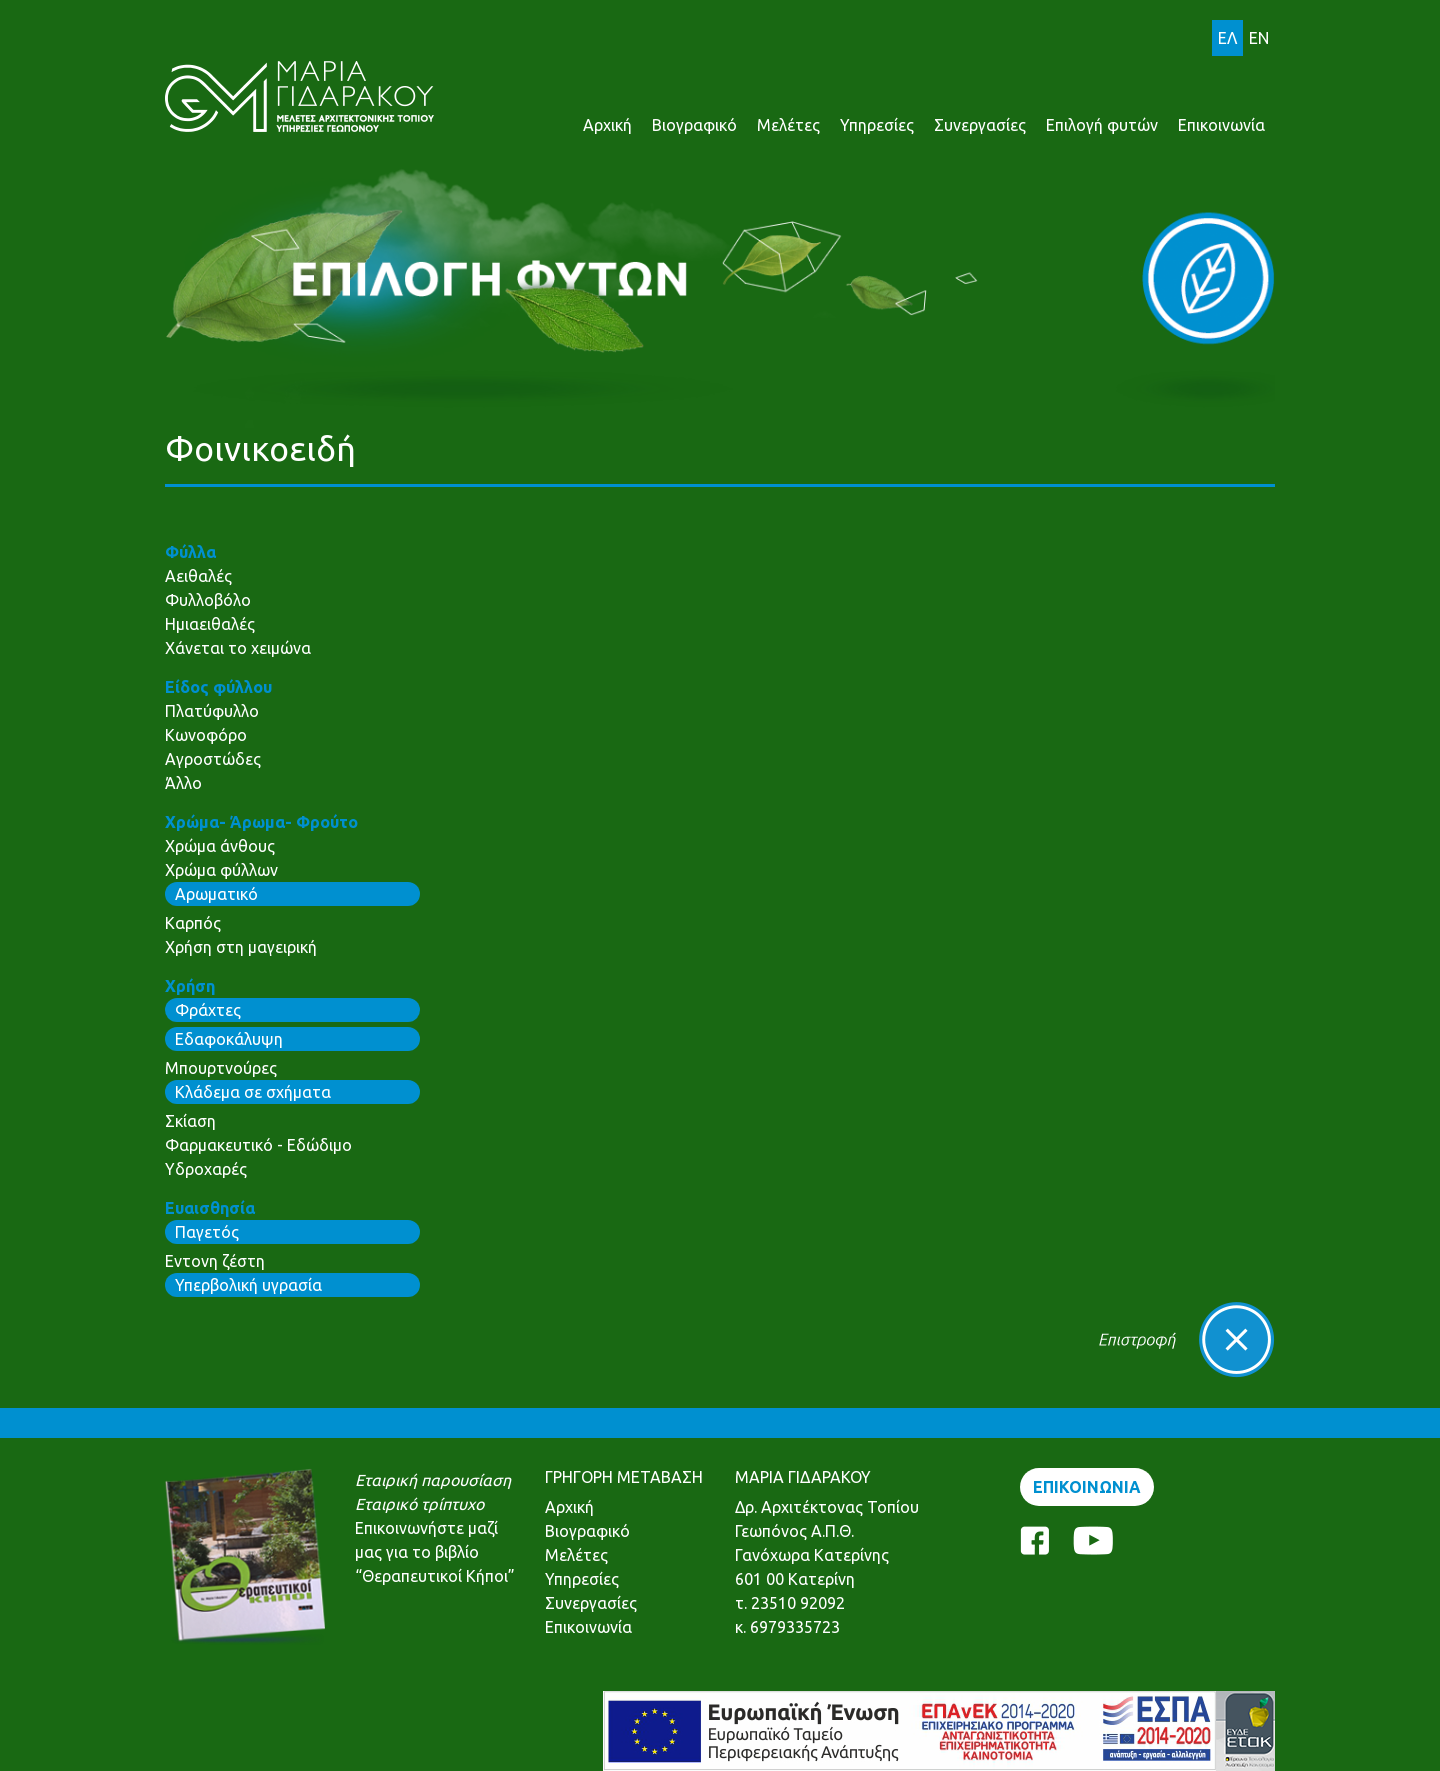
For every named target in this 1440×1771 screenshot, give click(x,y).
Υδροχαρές (206, 1169)
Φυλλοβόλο (208, 600)
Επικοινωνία (1221, 125)
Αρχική (607, 125)
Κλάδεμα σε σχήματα (253, 1092)
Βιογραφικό (694, 125)
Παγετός (207, 1232)
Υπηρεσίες (877, 125)
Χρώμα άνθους (220, 846)
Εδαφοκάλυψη (229, 1039)
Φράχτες (208, 1010)
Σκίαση (190, 1121)
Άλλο (183, 783)
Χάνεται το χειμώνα (238, 648)
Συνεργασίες (980, 125)
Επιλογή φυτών (1102, 125)
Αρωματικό (216, 894)
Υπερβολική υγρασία (248, 1285)
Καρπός (193, 923)
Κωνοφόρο (206, 735)
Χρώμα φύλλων (221, 870)
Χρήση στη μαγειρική (241, 947)
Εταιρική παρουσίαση (433, 1480)
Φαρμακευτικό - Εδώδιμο (258, 1145)
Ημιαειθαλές (210, 624)
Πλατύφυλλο (212, 711)
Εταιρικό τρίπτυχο (419, 1504)
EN (1259, 38)
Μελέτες (788, 125)
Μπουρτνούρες (221, 1068)
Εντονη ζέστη (215, 1261)
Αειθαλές (198, 576)
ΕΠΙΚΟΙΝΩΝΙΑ (1087, 1487)
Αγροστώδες (213, 759)
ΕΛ (1227, 38)
